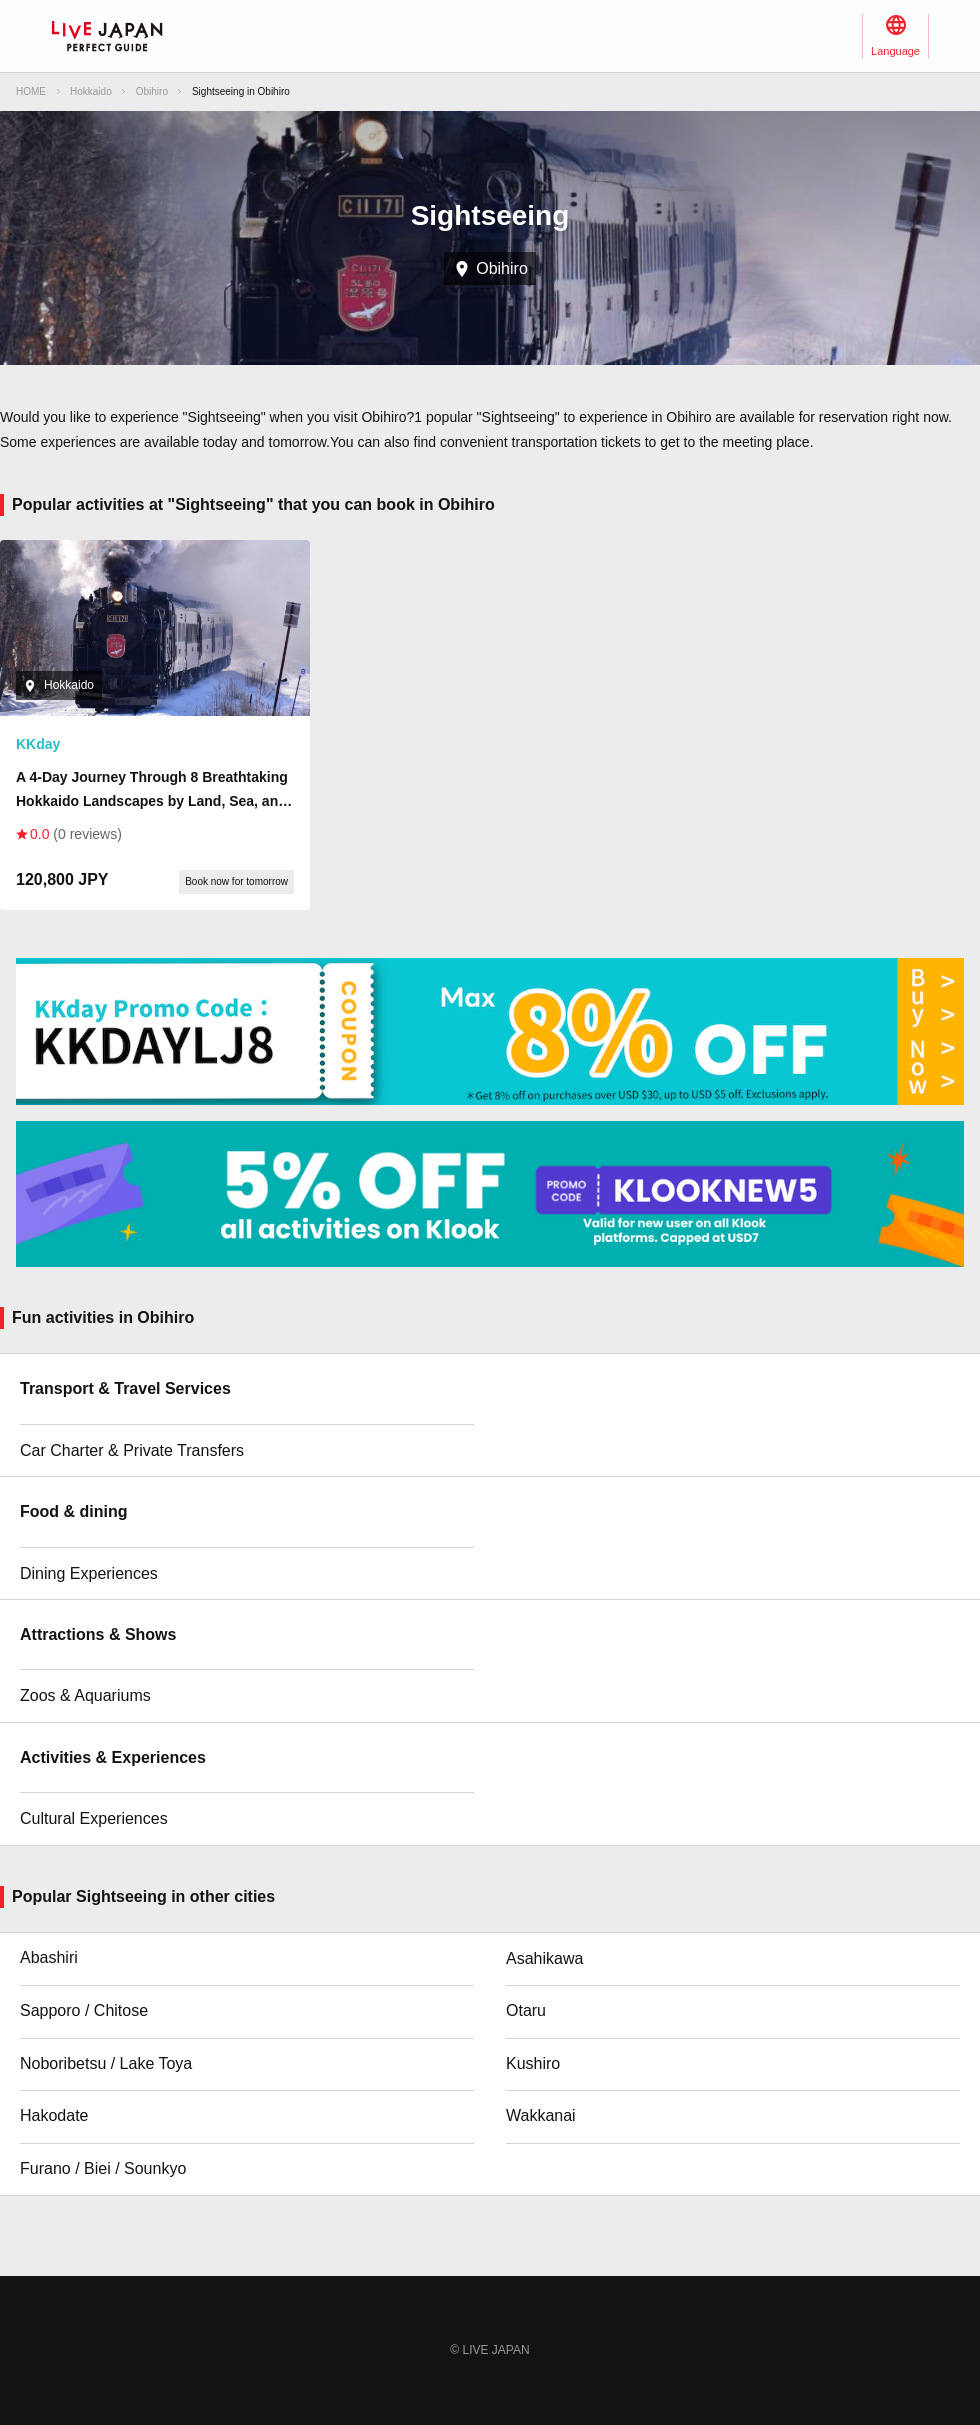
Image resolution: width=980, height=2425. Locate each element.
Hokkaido (91, 91)
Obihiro (152, 91)
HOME (31, 91)
